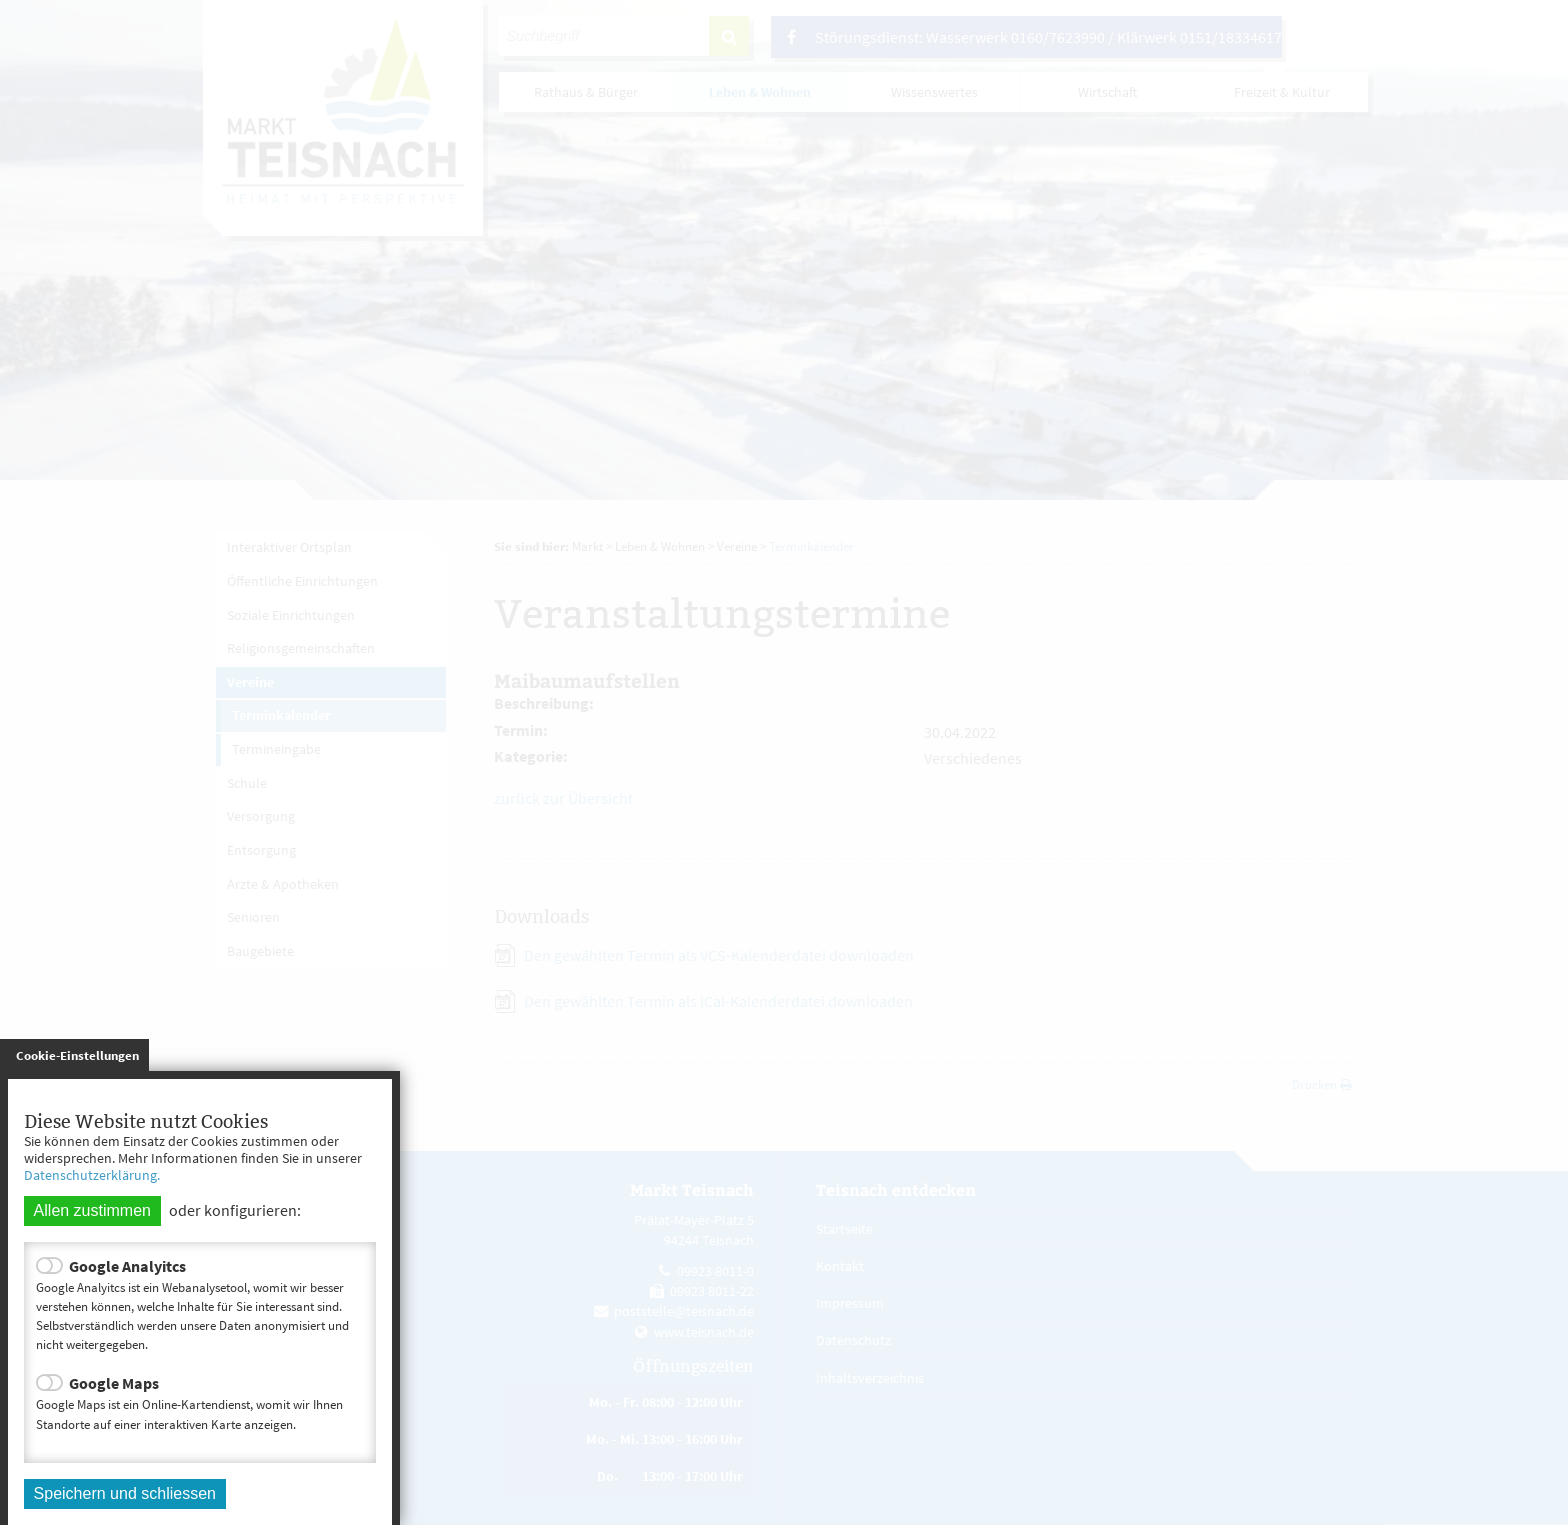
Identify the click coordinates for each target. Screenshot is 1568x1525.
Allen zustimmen (92, 1210)
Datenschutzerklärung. (92, 1175)
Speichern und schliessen (125, 1493)
